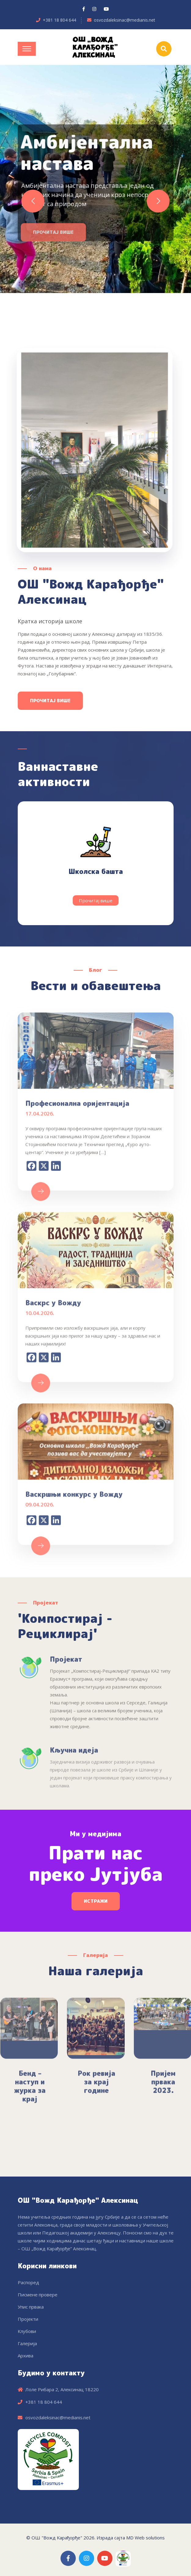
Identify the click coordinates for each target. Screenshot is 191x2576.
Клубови (27, 2331)
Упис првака (31, 2307)
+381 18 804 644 (59, 20)
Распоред (28, 2282)
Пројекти (28, 2319)
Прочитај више (50, 700)
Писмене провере (37, 2295)
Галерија (27, 2343)
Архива (25, 2355)
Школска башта (95, 871)
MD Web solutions (145, 2538)
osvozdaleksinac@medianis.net (124, 20)
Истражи (96, 1901)
